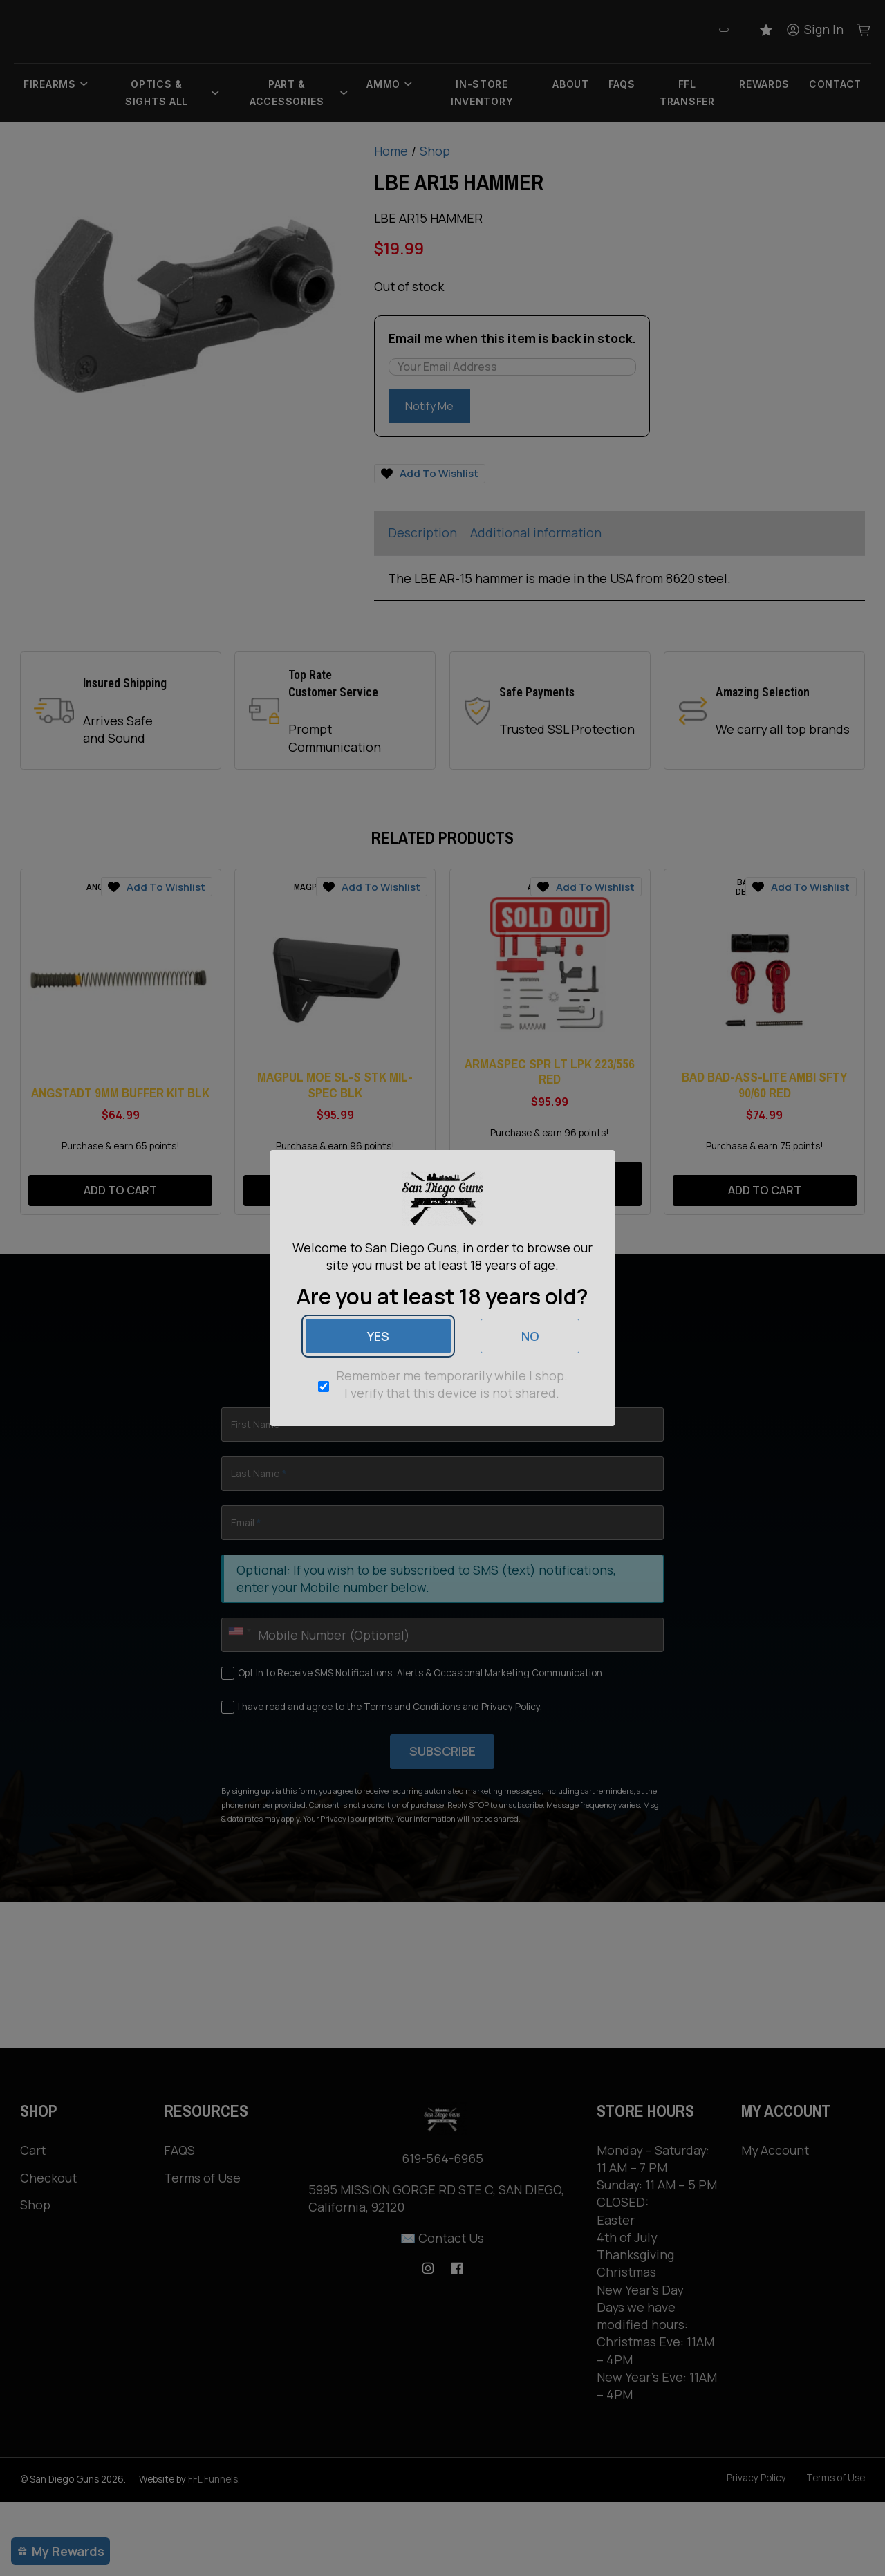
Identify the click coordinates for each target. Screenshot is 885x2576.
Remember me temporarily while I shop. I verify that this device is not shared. (452, 1384)
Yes (378, 1336)
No (530, 1336)
